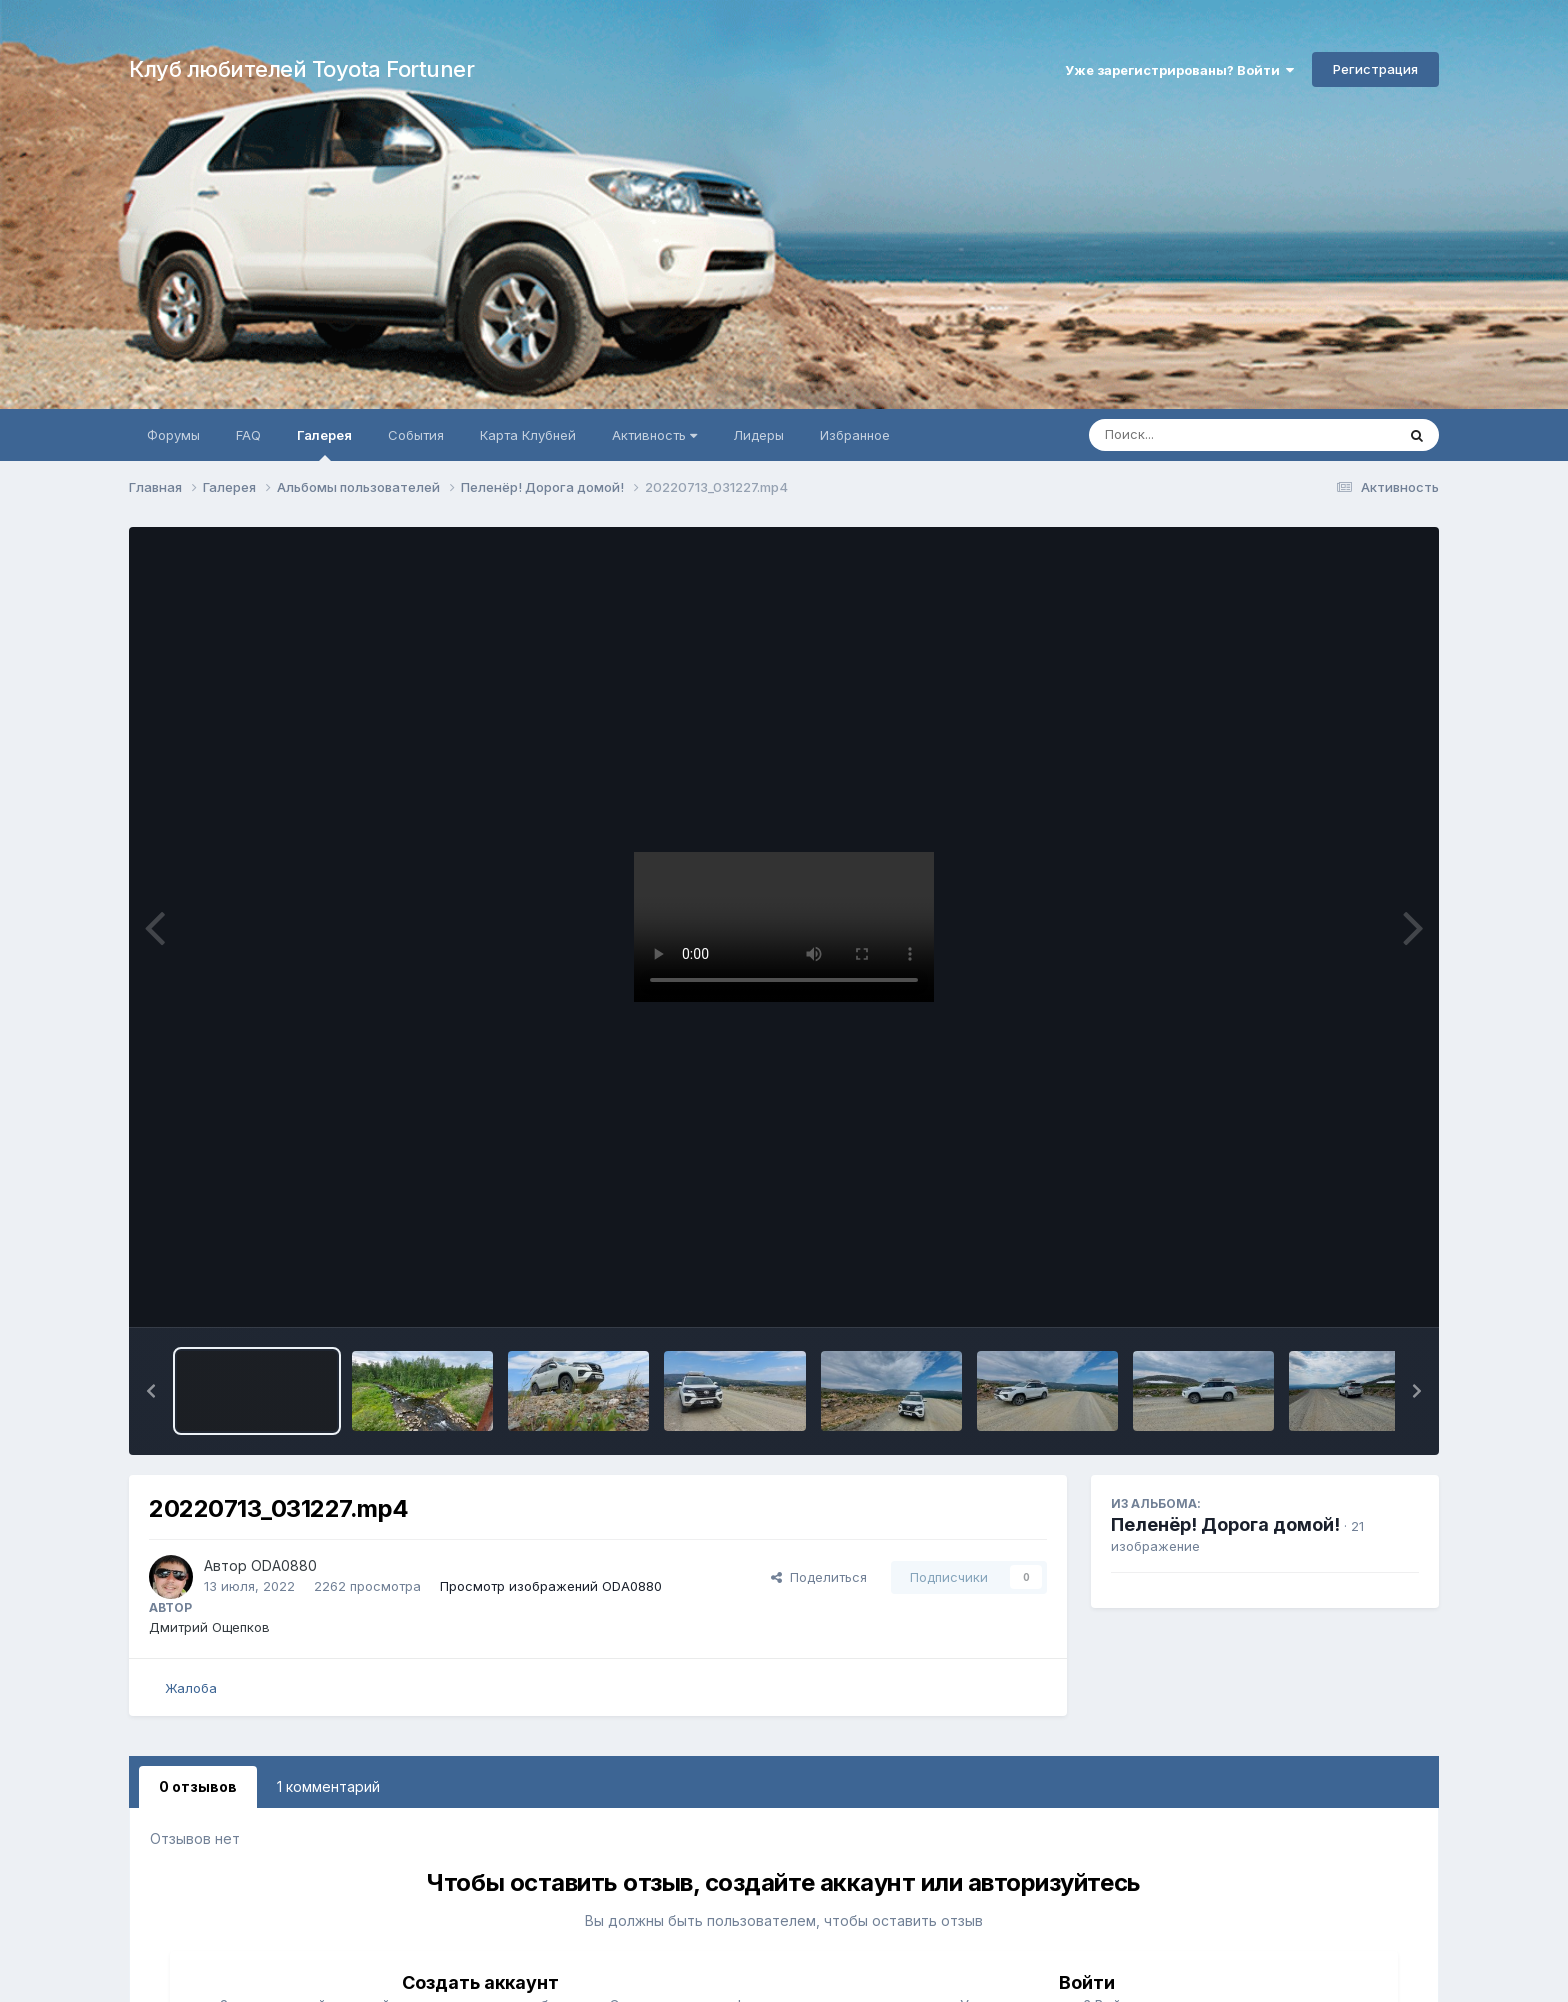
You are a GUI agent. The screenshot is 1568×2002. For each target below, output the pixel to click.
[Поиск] (1204, 435)
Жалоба (191, 1688)
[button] (151, 1391)
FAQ (248, 435)
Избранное (855, 435)
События (416, 435)
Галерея (324, 444)
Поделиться (819, 1577)
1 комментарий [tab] (328, 1786)
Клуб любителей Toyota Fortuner (301, 69)
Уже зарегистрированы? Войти (1179, 70)
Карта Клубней (528, 435)
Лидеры (758, 435)
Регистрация (1375, 69)
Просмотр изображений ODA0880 (551, 1586)
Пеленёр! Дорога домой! (1225, 1524)
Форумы (173, 435)
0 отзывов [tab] (198, 1786)
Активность (654, 435)
